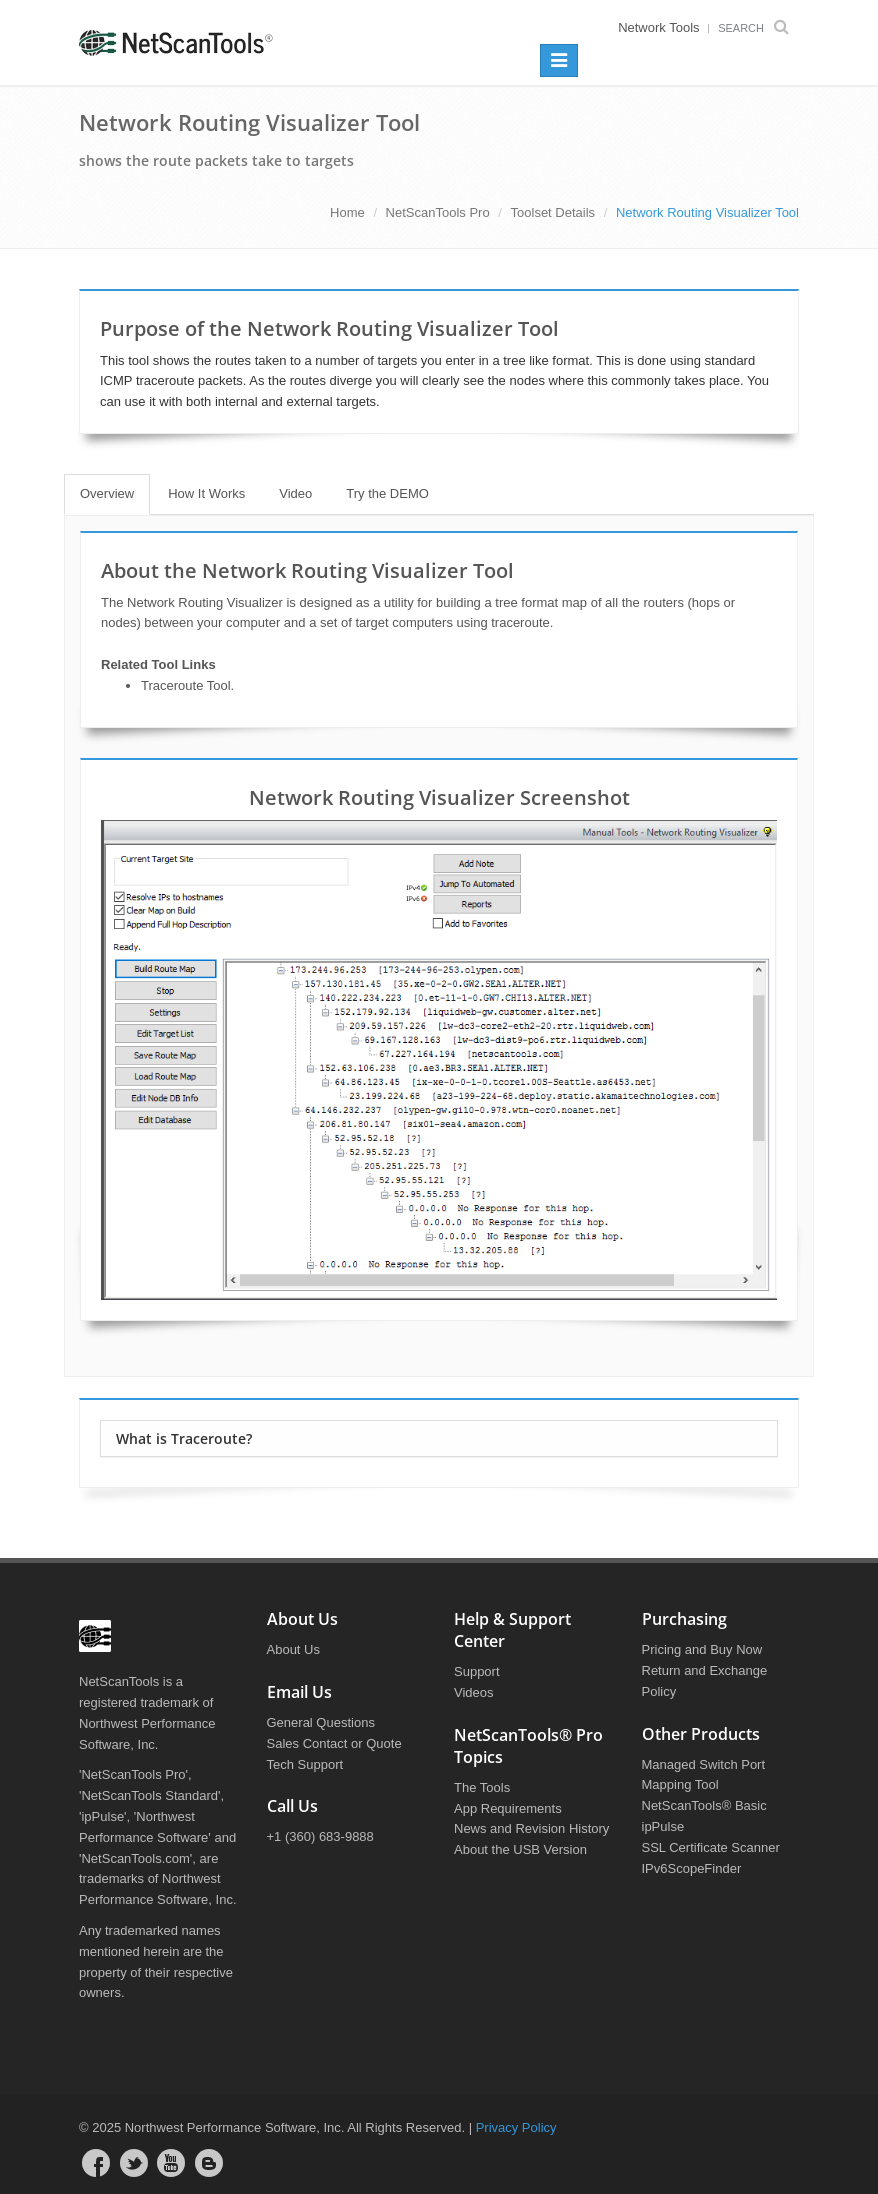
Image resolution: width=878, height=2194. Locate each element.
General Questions (321, 1722)
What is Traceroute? (184, 1438)
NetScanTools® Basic (704, 1805)
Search (758, 28)
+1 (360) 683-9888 (320, 1836)
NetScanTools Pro (438, 212)
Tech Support (305, 1764)
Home (347, 212)
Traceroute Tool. (187, 685)
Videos (474, 1692)
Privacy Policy (516, 2127)
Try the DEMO (387, 493)
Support (477, 1671)
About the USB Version (520, 1849)
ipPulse (663, 1826)
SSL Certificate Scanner (711, 1847)
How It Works (206, 493)
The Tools (482, 1787)
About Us (293, 1649)
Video (295, 493)
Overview (107, 493)
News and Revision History (531, 1828)
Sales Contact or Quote (334, 1743)
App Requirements (508, 1808)
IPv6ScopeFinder (692, 1868)
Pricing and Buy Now (702, 1649)
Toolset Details (553, 212)
